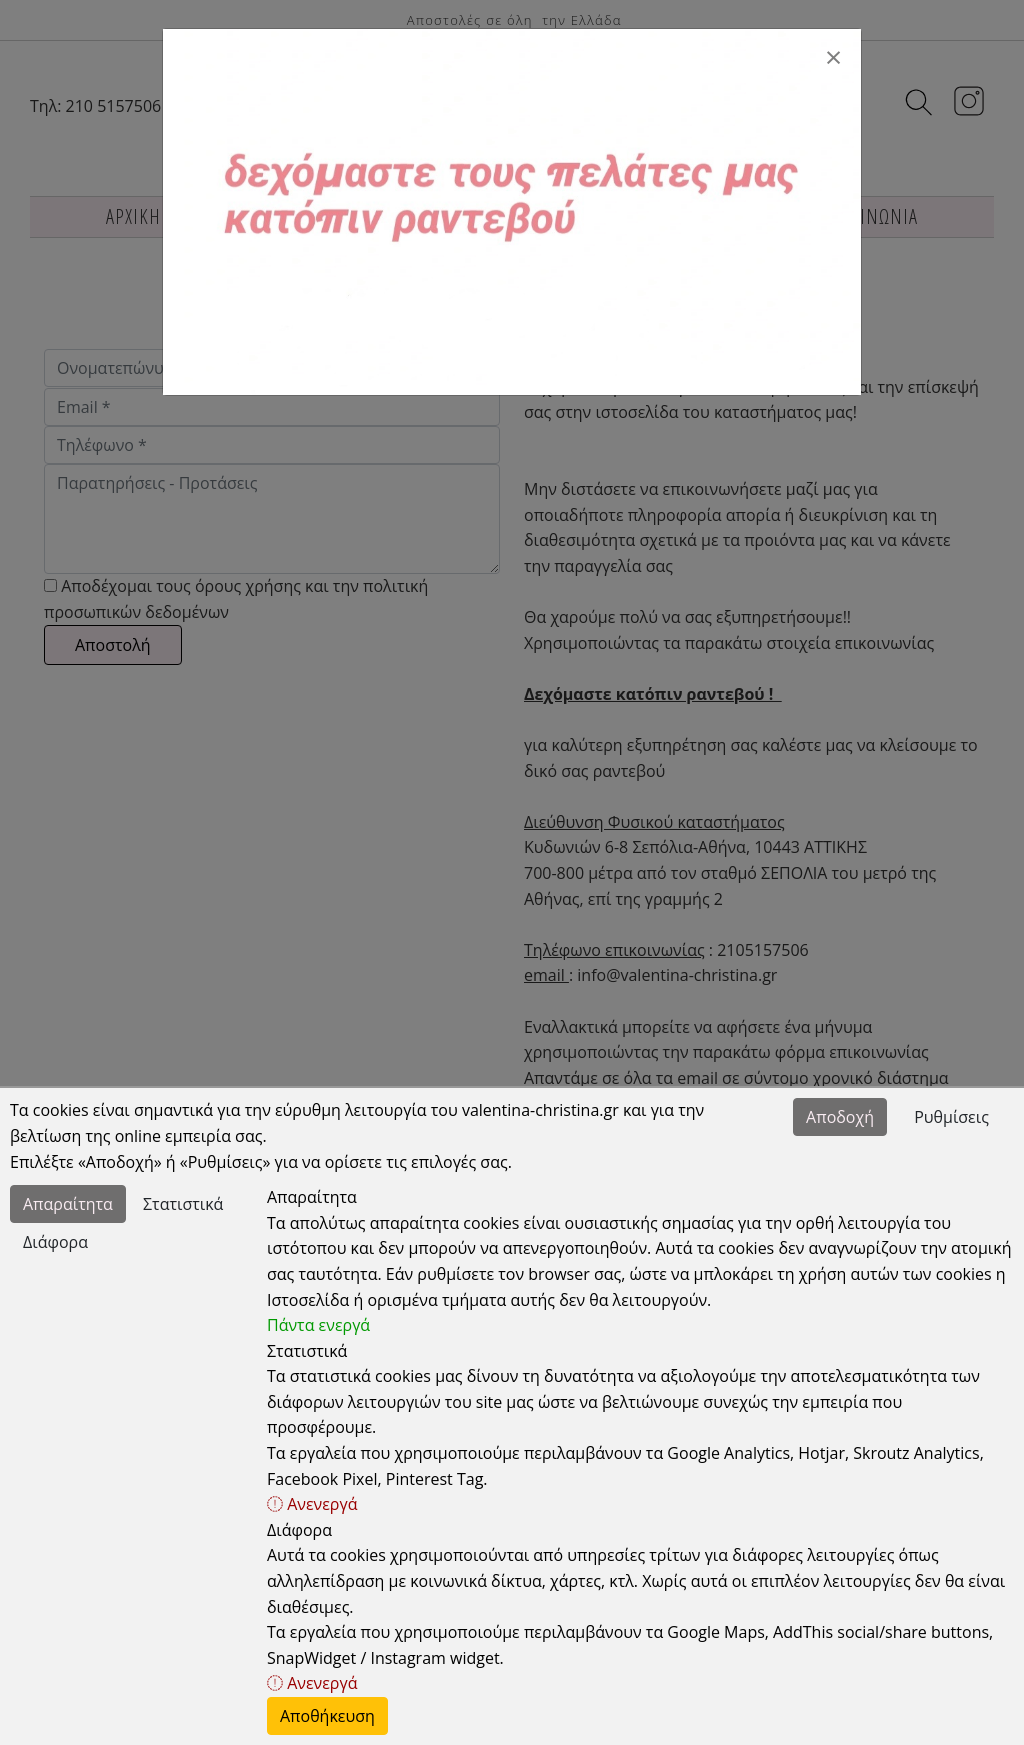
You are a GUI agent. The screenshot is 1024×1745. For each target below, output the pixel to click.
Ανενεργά (312, 1504)
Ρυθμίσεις (951, 1117)
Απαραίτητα (68, 1204)
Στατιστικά (183, 1204)
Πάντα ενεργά (318, 1325)
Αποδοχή (840, 1117)
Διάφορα (55, 1242)
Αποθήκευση (327, 1716)
